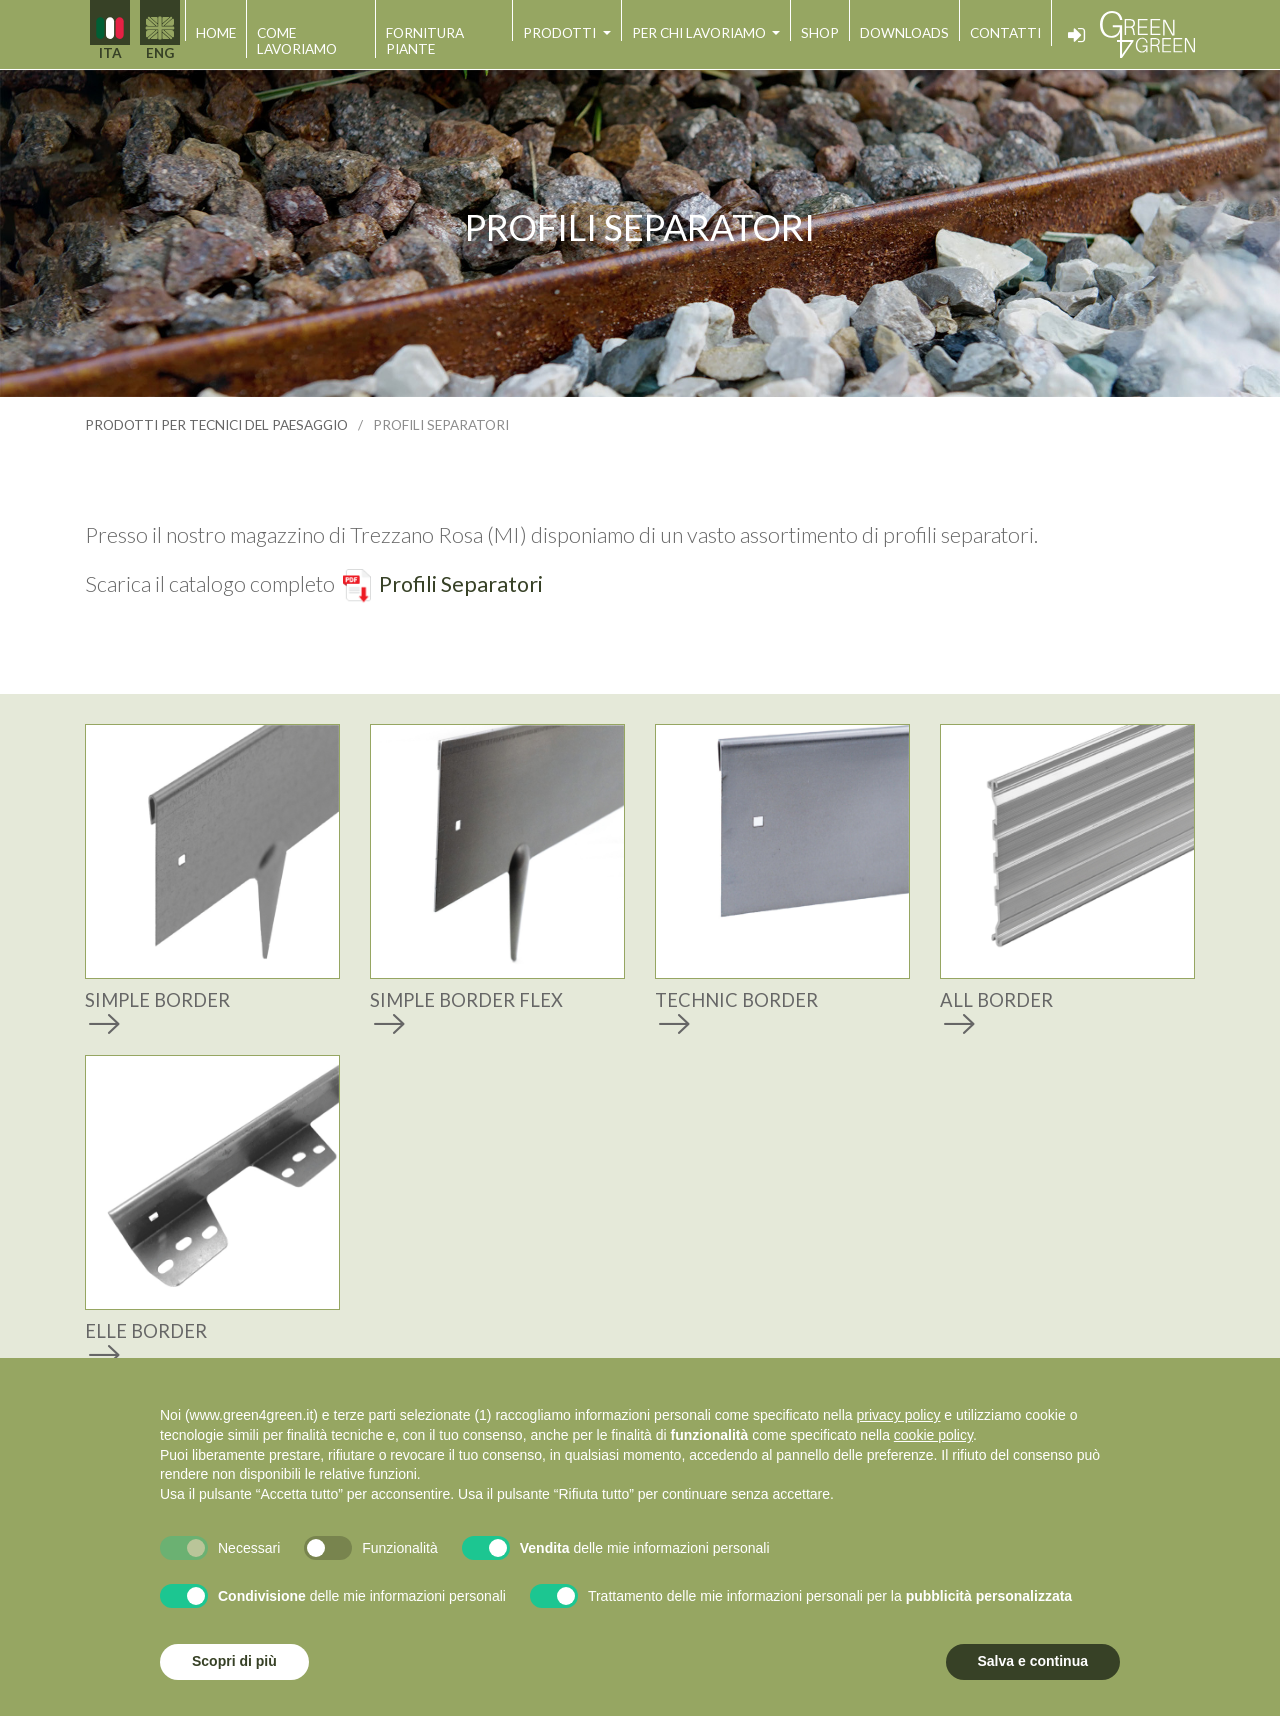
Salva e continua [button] (1033, 1661)
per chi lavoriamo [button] (700, 33)
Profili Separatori (461, 584)
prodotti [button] (561, 33)
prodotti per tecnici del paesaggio (216, 425)
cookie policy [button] (933, 1435)
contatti (1005, 33)
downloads (904, 33)
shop (820, 33)
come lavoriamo (297, 41)
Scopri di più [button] (234, 1661)
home (216, 33)
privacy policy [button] (898, 1415)
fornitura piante (425, 41)
